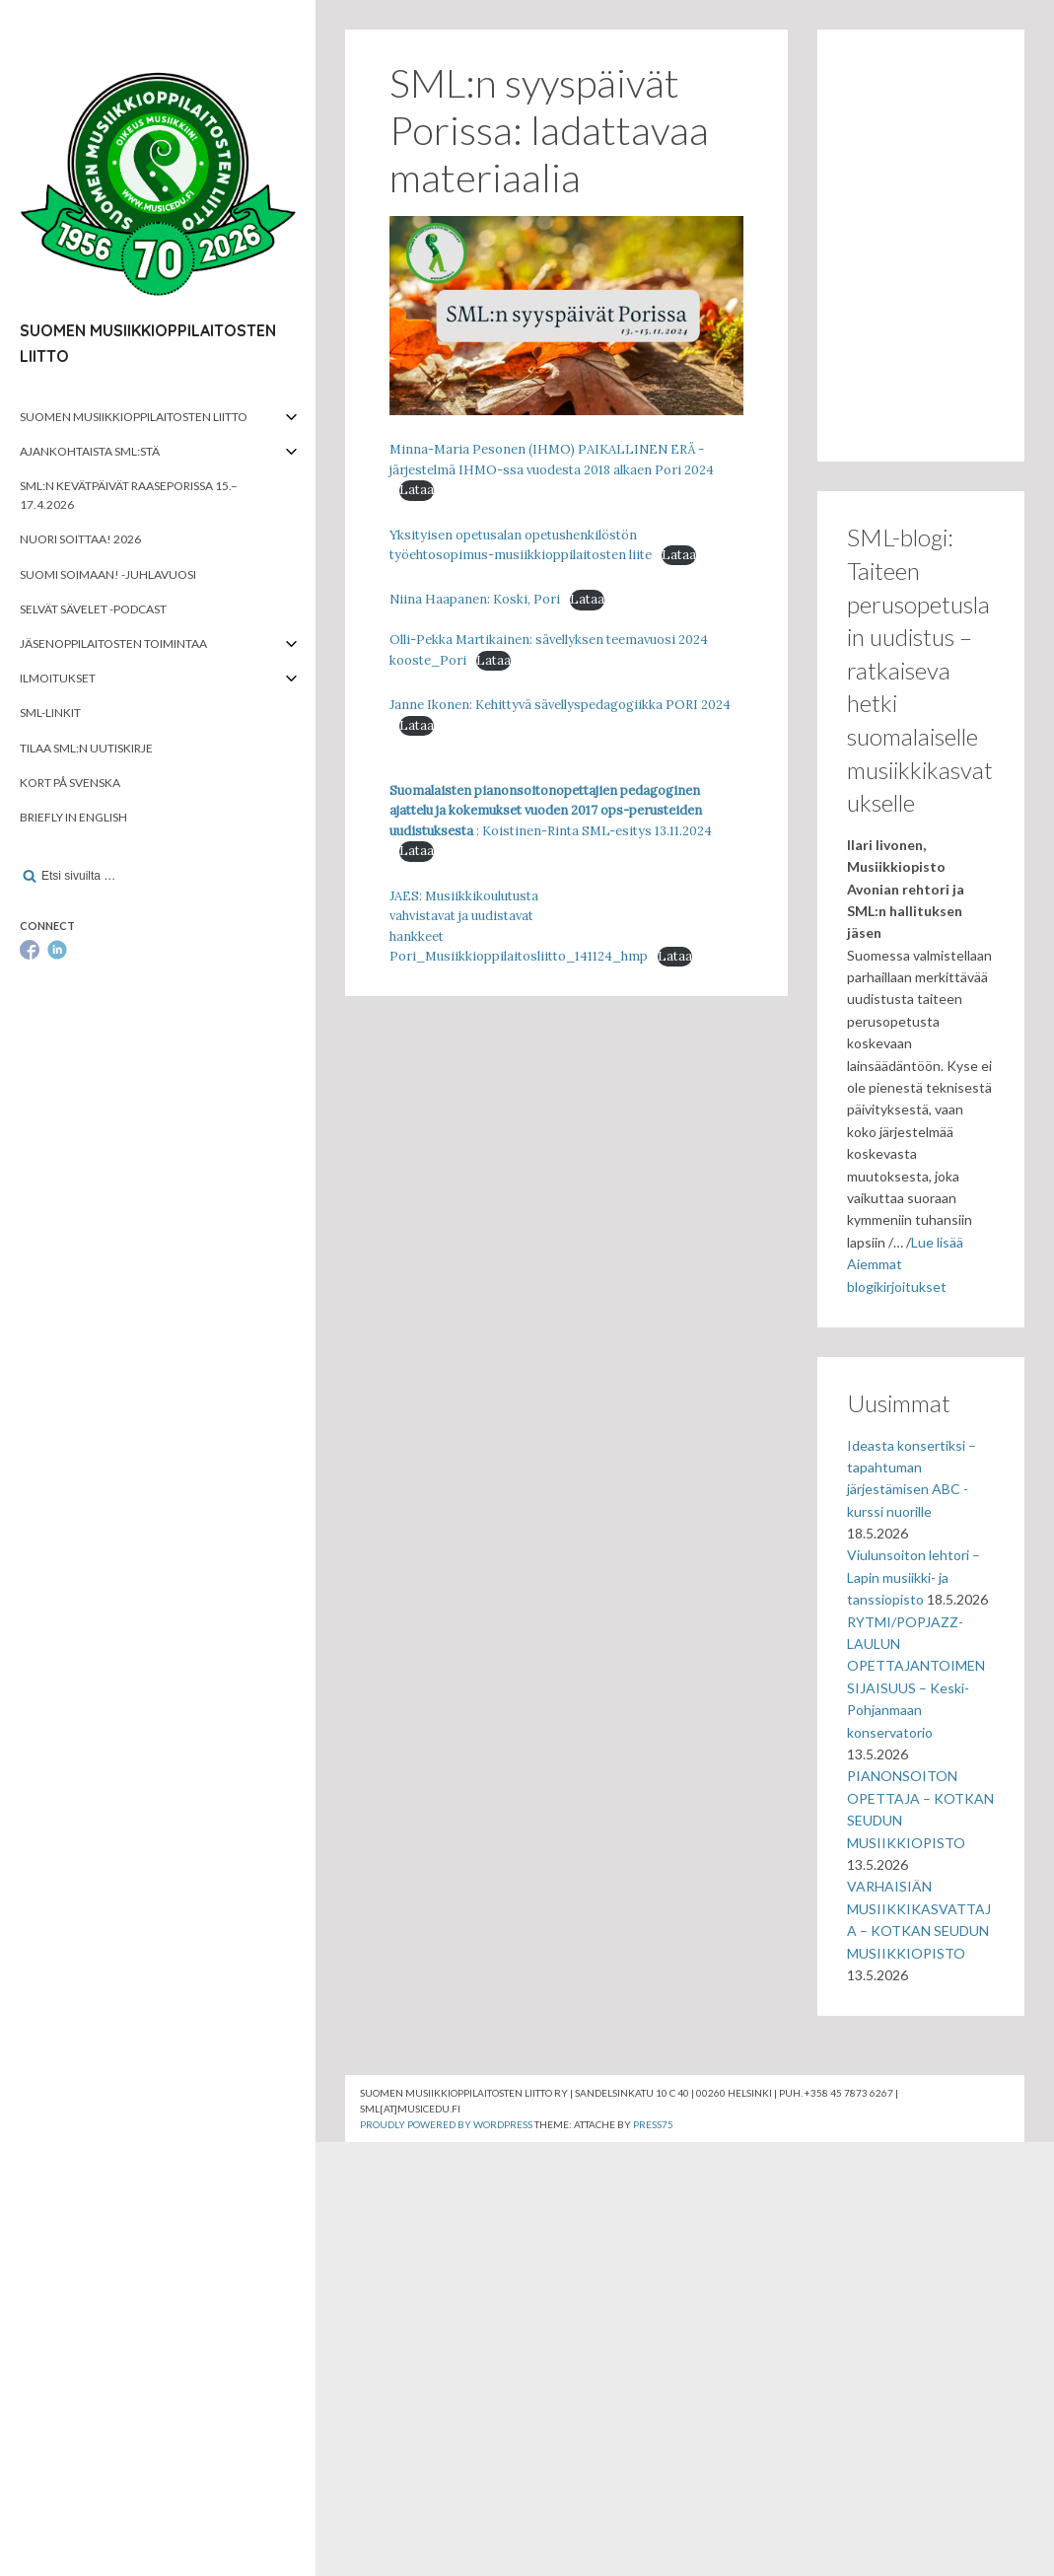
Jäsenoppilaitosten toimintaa (113, 643)
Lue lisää (937, 1242)
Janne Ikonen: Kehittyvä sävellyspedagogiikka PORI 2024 (560, 704)
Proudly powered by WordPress (446, 2124)
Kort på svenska (70, 782)
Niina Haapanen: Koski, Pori (474, 599)
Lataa (416, 489)
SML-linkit (50, 712)
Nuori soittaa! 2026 (80, 539)
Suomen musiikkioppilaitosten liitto (133, 416)
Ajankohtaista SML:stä (90, 451)
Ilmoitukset (58, 678)
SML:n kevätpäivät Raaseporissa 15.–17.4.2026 (129, 495)
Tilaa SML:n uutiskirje (86, 748)
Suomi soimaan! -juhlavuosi (108, 574)
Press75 (653, 2124)
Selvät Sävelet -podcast (93, 609)
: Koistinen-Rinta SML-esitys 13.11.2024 (550, 810)
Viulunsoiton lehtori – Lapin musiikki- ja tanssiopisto (913, 1577)
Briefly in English (73, 817)
